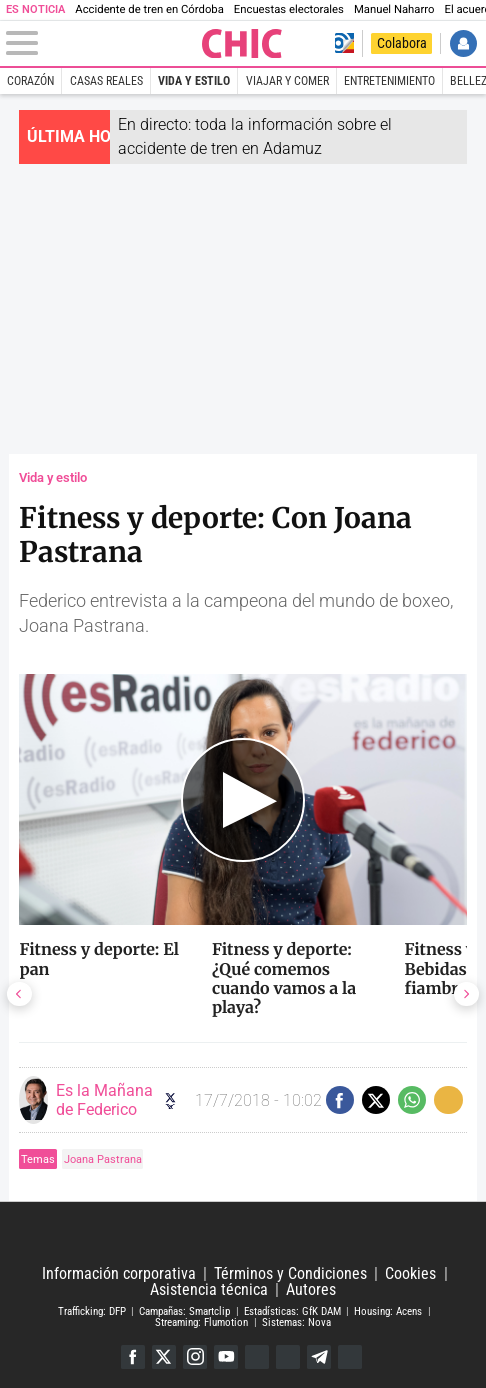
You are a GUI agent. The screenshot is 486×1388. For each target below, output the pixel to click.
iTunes (350, 1357)
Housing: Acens (388, 1311)
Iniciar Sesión (463, 43)
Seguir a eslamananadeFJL (170, 1101)
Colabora (402, 43)
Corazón (30, 81)
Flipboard (288, 1357)
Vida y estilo (194, 81)
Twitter (164, 1357)
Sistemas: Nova (296, 1322)
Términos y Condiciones (290, 1273)
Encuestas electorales (289, 9)
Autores (311, 1289)
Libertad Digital (243, 1234)
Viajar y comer (287, 81)
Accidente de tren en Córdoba (149, 9)
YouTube (226, 1357)
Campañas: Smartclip (184, 1311)
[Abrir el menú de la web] (102, 43)
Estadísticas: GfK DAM (292, 1311)
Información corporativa (119, 1273)
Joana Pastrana (103, 1159)
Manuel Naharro (394, 9)
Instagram (195, 1357)
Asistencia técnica (209, 1289)
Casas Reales (106, 81)
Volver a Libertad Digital (344, 43)
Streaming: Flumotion (201, 1322)
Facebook (133, 1357)
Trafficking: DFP (92, 1311)
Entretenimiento (389, 81)
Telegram (319, 1357)
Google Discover (257, 1357)
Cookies (410, 1273)
